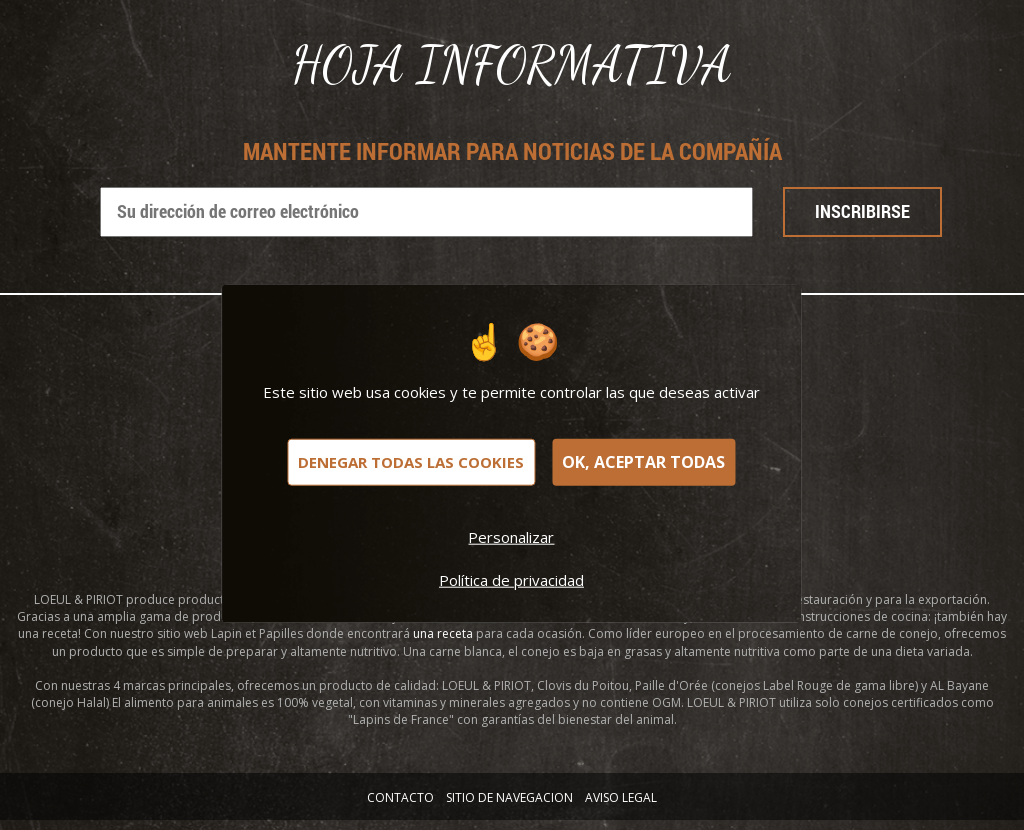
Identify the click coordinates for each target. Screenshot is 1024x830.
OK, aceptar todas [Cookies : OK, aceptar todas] (643, 462)
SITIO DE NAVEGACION (509, 797)
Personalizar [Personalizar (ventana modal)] (511, 536)
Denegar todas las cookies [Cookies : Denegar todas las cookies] (411, 461)
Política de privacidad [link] (511, 579)
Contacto (400, 797)
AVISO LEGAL (621, 797)
